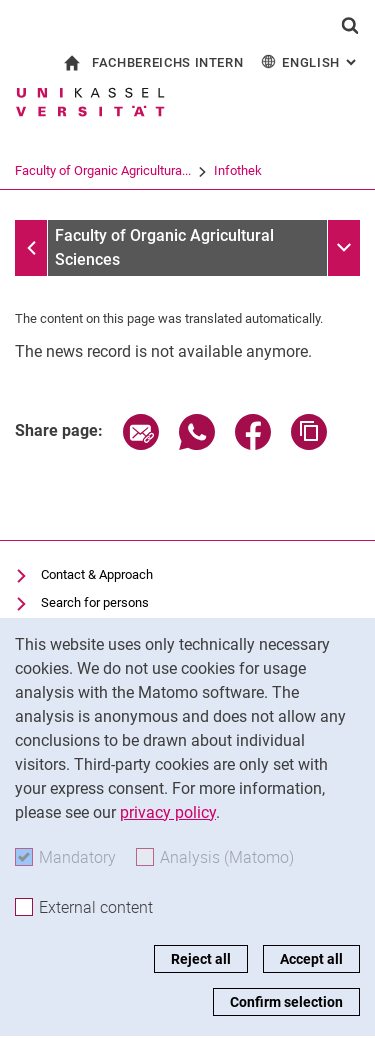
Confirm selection (286, 1002)
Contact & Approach (97, 574)
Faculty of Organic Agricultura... (181, 170)
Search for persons (95, 602)
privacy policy (168, 812)
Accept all (311, 959)
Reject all (201, 959)
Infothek (316, 170)
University (42, 170)
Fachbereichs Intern (167, 62)
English (310, 61)
